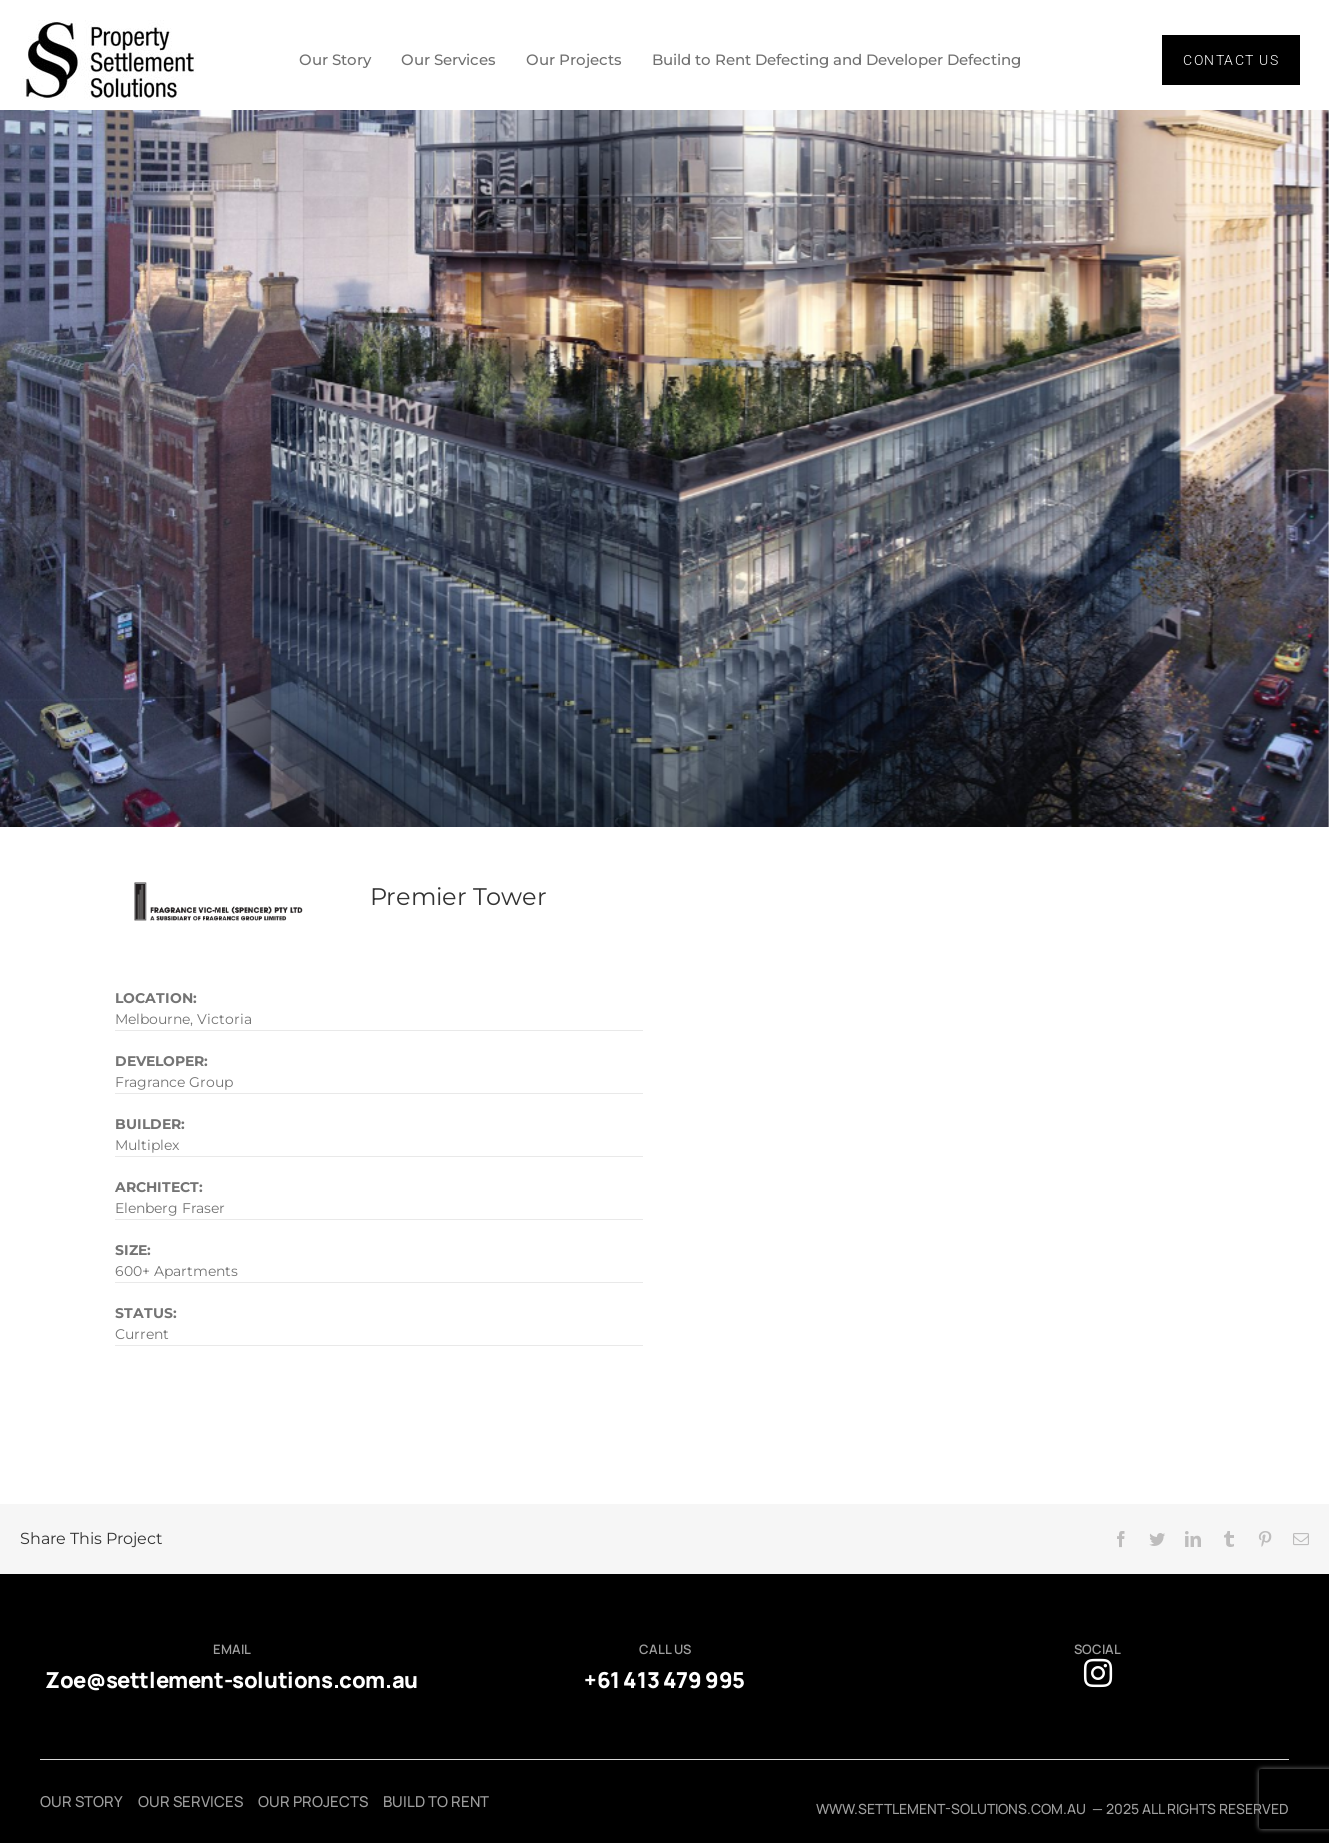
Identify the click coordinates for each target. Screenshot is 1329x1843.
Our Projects (574, 59)
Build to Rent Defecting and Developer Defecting (836, 59)
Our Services (448, 59)
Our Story (335, 59)
